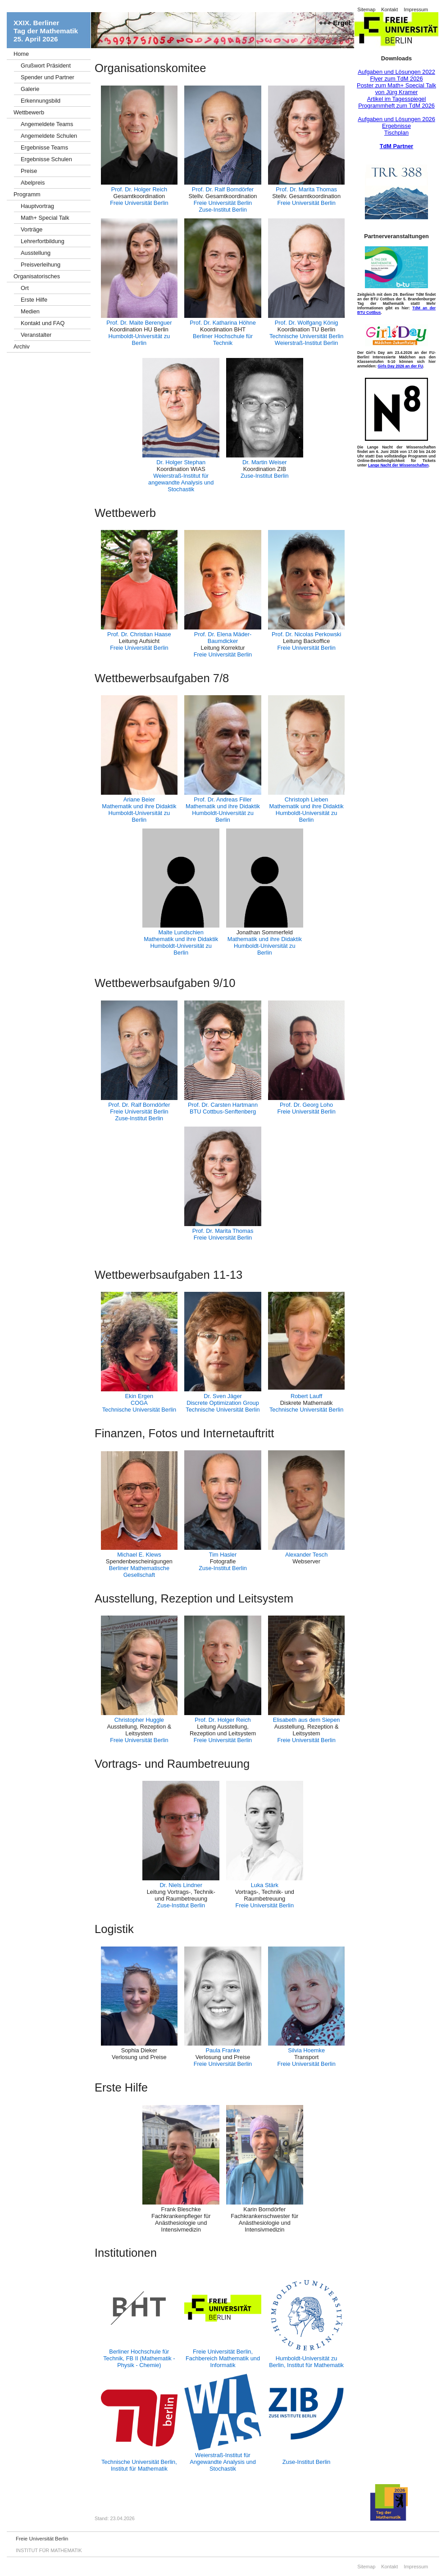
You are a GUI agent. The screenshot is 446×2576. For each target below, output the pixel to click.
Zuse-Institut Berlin (223, 209)
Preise (29, 171)
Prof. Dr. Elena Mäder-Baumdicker (222, 637)
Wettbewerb (29, 112)
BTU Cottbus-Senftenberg (223, 1111)
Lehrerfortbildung (42, 241)
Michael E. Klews (139, 1554)
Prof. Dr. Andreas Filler (223, 799)
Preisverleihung (40, 264)
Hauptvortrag (37, 206)
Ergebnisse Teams (44, 147)
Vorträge (31, 229)
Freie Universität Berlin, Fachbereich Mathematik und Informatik (223, 2358)
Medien (30, 311)
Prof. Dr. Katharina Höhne (223, 322)
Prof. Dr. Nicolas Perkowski (306, 634)
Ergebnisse (396, 125)
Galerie (30, 89)
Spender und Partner (47, 77)
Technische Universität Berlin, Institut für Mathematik (139, 2465)
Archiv (22, 346)
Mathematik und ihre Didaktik (139, 806)
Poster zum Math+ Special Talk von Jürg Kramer (396, 88)
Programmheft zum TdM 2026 (396, 105)
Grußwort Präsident (46, 65)
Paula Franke (222, 2050)
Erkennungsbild (40, 100)
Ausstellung (35, 252)
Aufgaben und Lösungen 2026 (396, 119)
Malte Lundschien (181, 932)
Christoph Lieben (306, 799)
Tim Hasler (223, 1554)
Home (21, 53)
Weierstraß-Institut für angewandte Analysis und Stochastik (181, 482)
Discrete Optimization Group (223, 1402)
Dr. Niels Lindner (180, 1885)
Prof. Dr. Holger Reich (139, 189)
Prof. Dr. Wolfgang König (306, 322)
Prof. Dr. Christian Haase (139, 634)
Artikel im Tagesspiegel (396, 98)
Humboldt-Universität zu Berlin (139, 339)
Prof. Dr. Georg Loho (306, 1104)
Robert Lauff (306, 1396)
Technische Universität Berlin (306, 336)
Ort (25, 288)
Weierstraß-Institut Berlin (306, 343)
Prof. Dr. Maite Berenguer (139, 322)
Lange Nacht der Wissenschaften (398, 465)
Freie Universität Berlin (139, 202)
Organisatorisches (37, 276)
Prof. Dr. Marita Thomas (306, 189)
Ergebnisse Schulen (46, 159)
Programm (27, 194)
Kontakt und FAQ (42, 323)
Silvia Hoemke (306, 2050)
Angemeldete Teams (47, 124)
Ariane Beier (139, 799)
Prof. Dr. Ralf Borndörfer (223, 189)
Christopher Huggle (139, 1719)
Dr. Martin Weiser (264, 462)
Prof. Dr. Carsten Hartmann (223, 1104)
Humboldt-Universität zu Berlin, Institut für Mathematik (306, 2361)
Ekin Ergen (139, 1396)
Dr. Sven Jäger (223, 1396)
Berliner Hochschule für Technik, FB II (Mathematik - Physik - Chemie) (139, 2358)
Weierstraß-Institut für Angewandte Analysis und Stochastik (223, 2462)
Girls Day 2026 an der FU (400, 366)
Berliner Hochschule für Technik (223, 339)
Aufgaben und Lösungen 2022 (396, 71)
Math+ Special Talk (45, 217)
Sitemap (366, 9)
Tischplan (396, 132)
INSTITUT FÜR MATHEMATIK (49, 2550)
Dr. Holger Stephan (180, 462)
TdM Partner (397, 146)
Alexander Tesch (306, 1554)
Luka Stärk (264, 1885)
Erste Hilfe (34, 299)
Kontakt (389, 9)
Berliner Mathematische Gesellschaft (139, 1571)
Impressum (416, 9)
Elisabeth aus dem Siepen (306, 1719)
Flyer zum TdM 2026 (396, 78)
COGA (139, 1402)
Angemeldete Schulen (49, 135)
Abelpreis (33, 182)
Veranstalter (36, 334)
